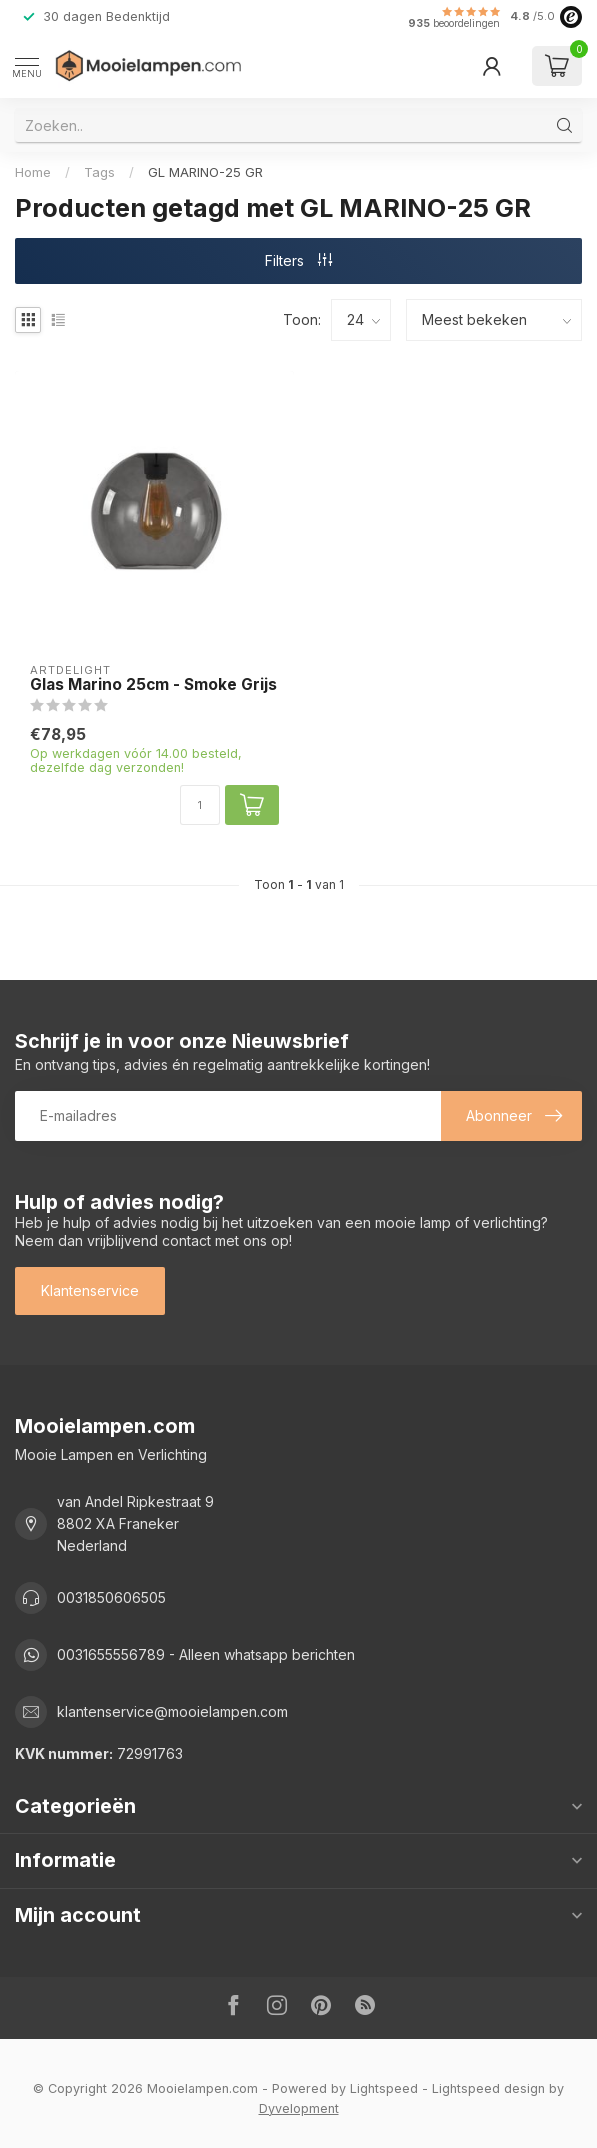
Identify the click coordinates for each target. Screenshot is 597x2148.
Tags (99, 172)
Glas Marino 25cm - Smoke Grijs (153, 685)
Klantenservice (90, 1290)
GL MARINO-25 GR (205, 172)
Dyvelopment (299, 2108)
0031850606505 (111, 1597)
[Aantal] (200, 805)
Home (33, 172)
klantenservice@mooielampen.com (172, 1711)
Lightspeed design (488, 2088)
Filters (298, 260)
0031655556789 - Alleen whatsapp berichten (206, 1654)
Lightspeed (384, 2088)
